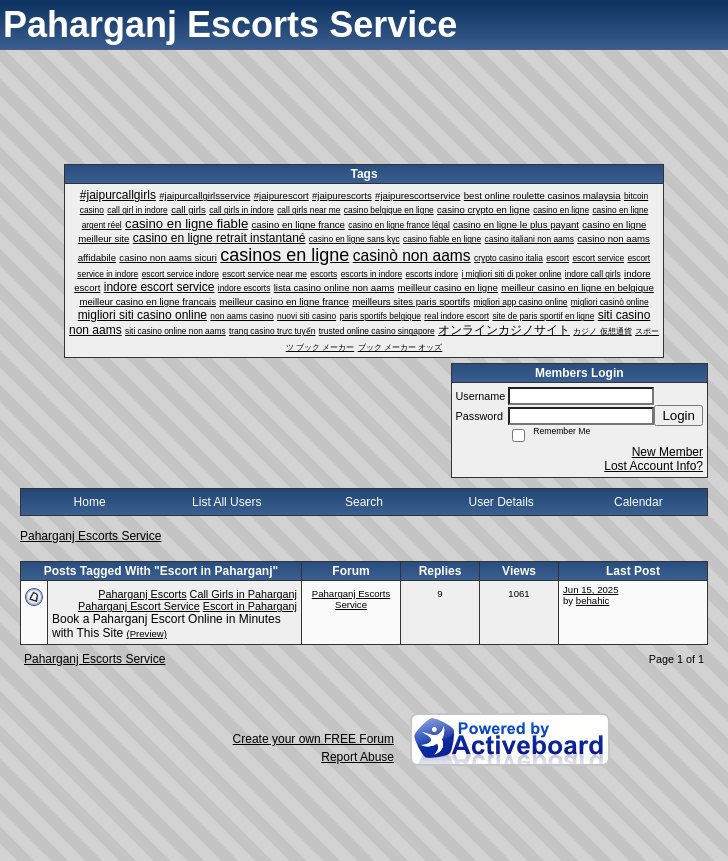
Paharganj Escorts (142, 594)
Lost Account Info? (653, 466)
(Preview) (146, 633)
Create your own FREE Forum (313, 739)
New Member (667, 452)
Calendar (638, 502)
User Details (500, 502)
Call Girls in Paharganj (243, 594)
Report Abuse (357, 757)
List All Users (226, 502)
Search (364, 502)
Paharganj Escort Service (139, 606)
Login (678, 415)
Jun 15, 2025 (590, 589)
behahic (593, 600)
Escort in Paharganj (250, 606)
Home (90, 502)
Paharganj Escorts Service (90, 536)
